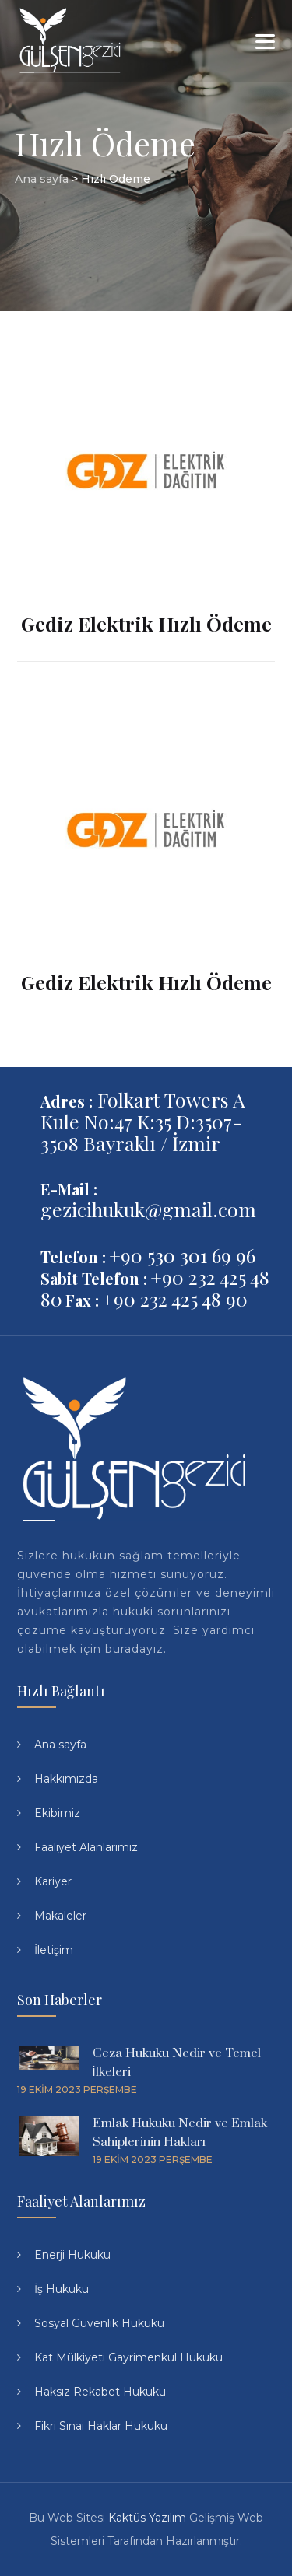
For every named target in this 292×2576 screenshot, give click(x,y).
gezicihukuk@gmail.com (148, 1209)
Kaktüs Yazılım (147, 2518)
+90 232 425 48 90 (175, 1298)
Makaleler (60, 1916)
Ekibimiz (57, 1813)
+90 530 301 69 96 (182, 1255)
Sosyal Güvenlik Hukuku (99, 2323)
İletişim (53, 1950)
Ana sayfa (60, 1745)
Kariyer (53, 1881)
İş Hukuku (61, 2289)
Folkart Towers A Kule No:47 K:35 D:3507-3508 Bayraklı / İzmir (142, 1121)
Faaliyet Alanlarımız (86, 1847)
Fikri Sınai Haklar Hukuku (100, 2426)
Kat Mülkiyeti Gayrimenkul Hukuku (128, 2357)
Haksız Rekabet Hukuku (100, 2392)
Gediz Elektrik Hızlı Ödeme (146, 623)
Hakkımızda (66, 1779)
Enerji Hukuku (72, 2255)
